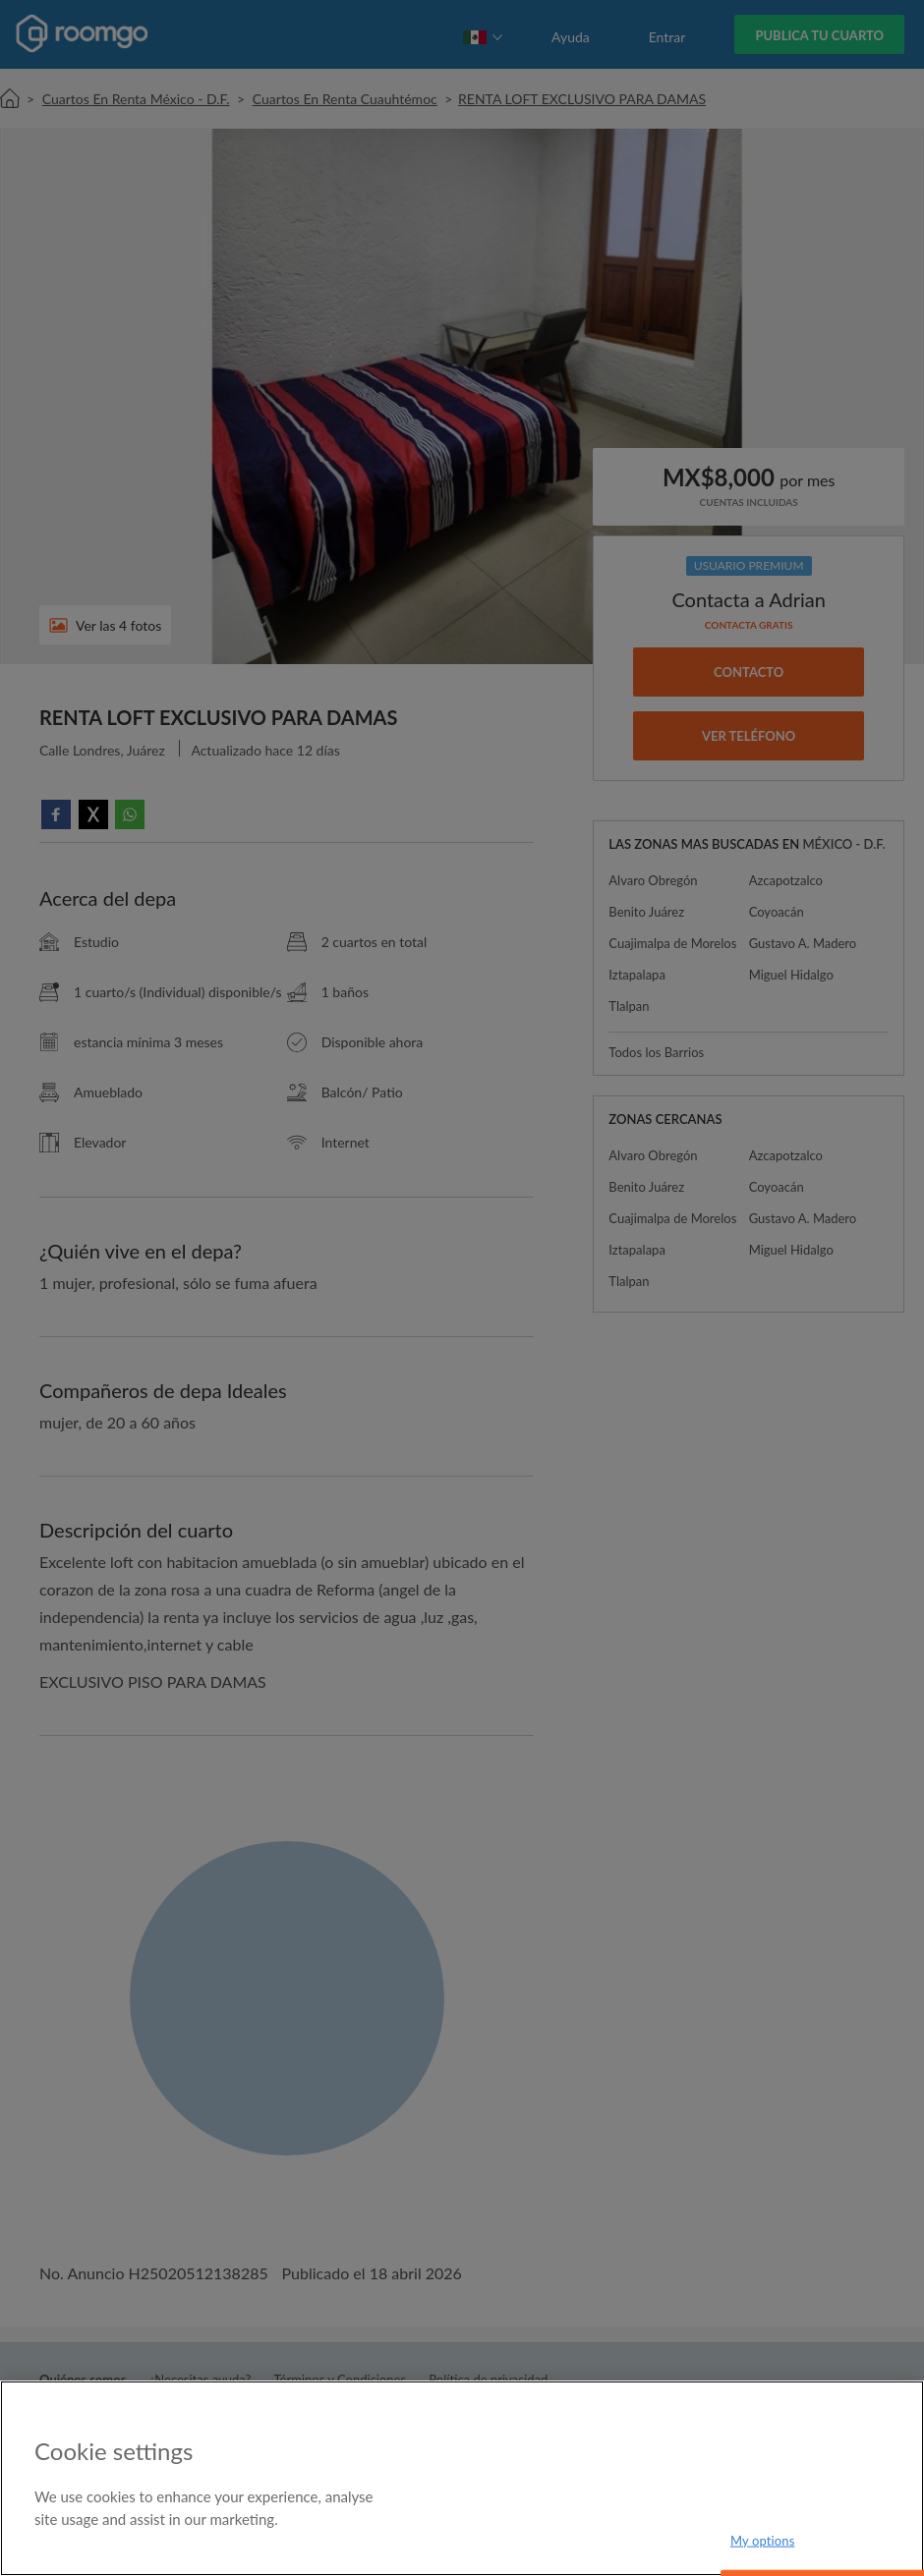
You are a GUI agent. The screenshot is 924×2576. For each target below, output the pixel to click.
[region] (462, 2478)
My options (762, 2540)
